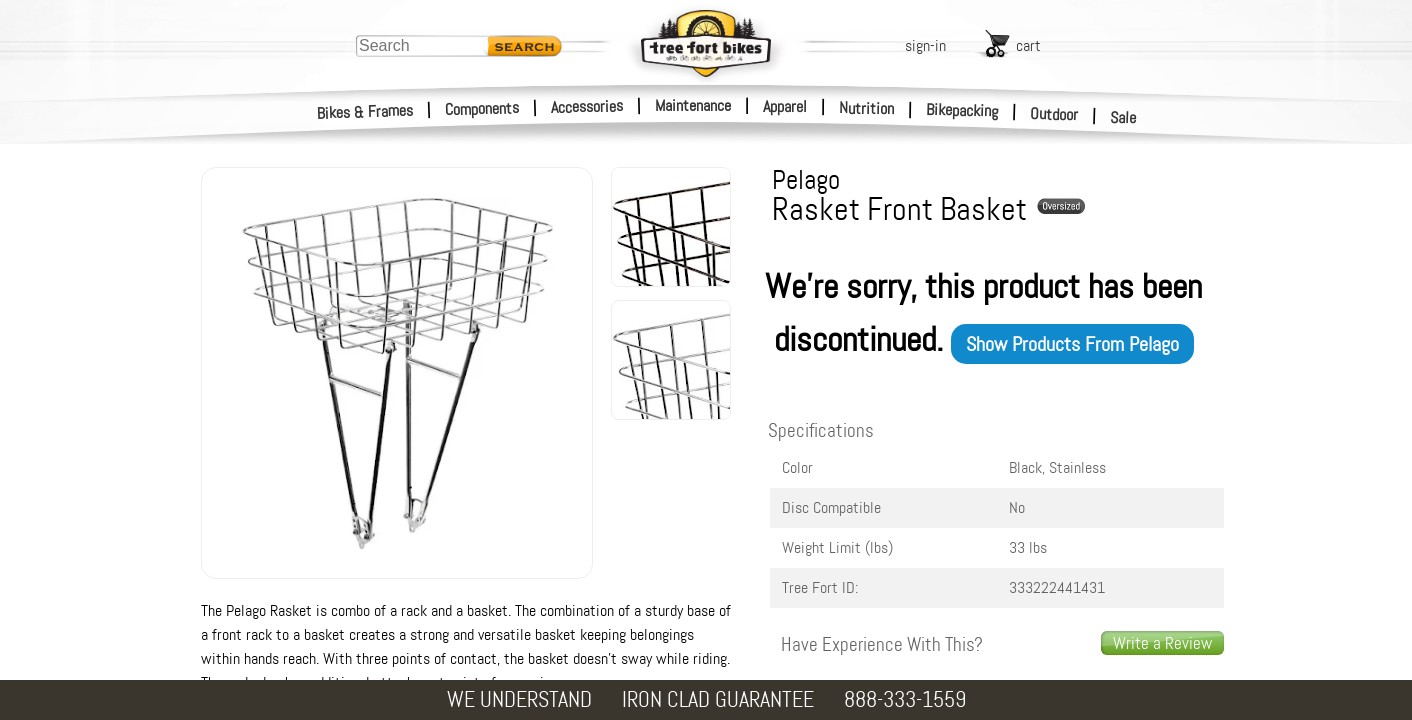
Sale (1123, 118)
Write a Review (1162, 643)
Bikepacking (962, 110)
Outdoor (1054, 114)
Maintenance (693, 105)
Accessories (587, 106)
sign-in (925, 45)
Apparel (785, 106)
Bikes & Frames (365, 112)
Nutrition (866, 108)
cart (1028, 45)
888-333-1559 (905, 699)
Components (482, 108)
